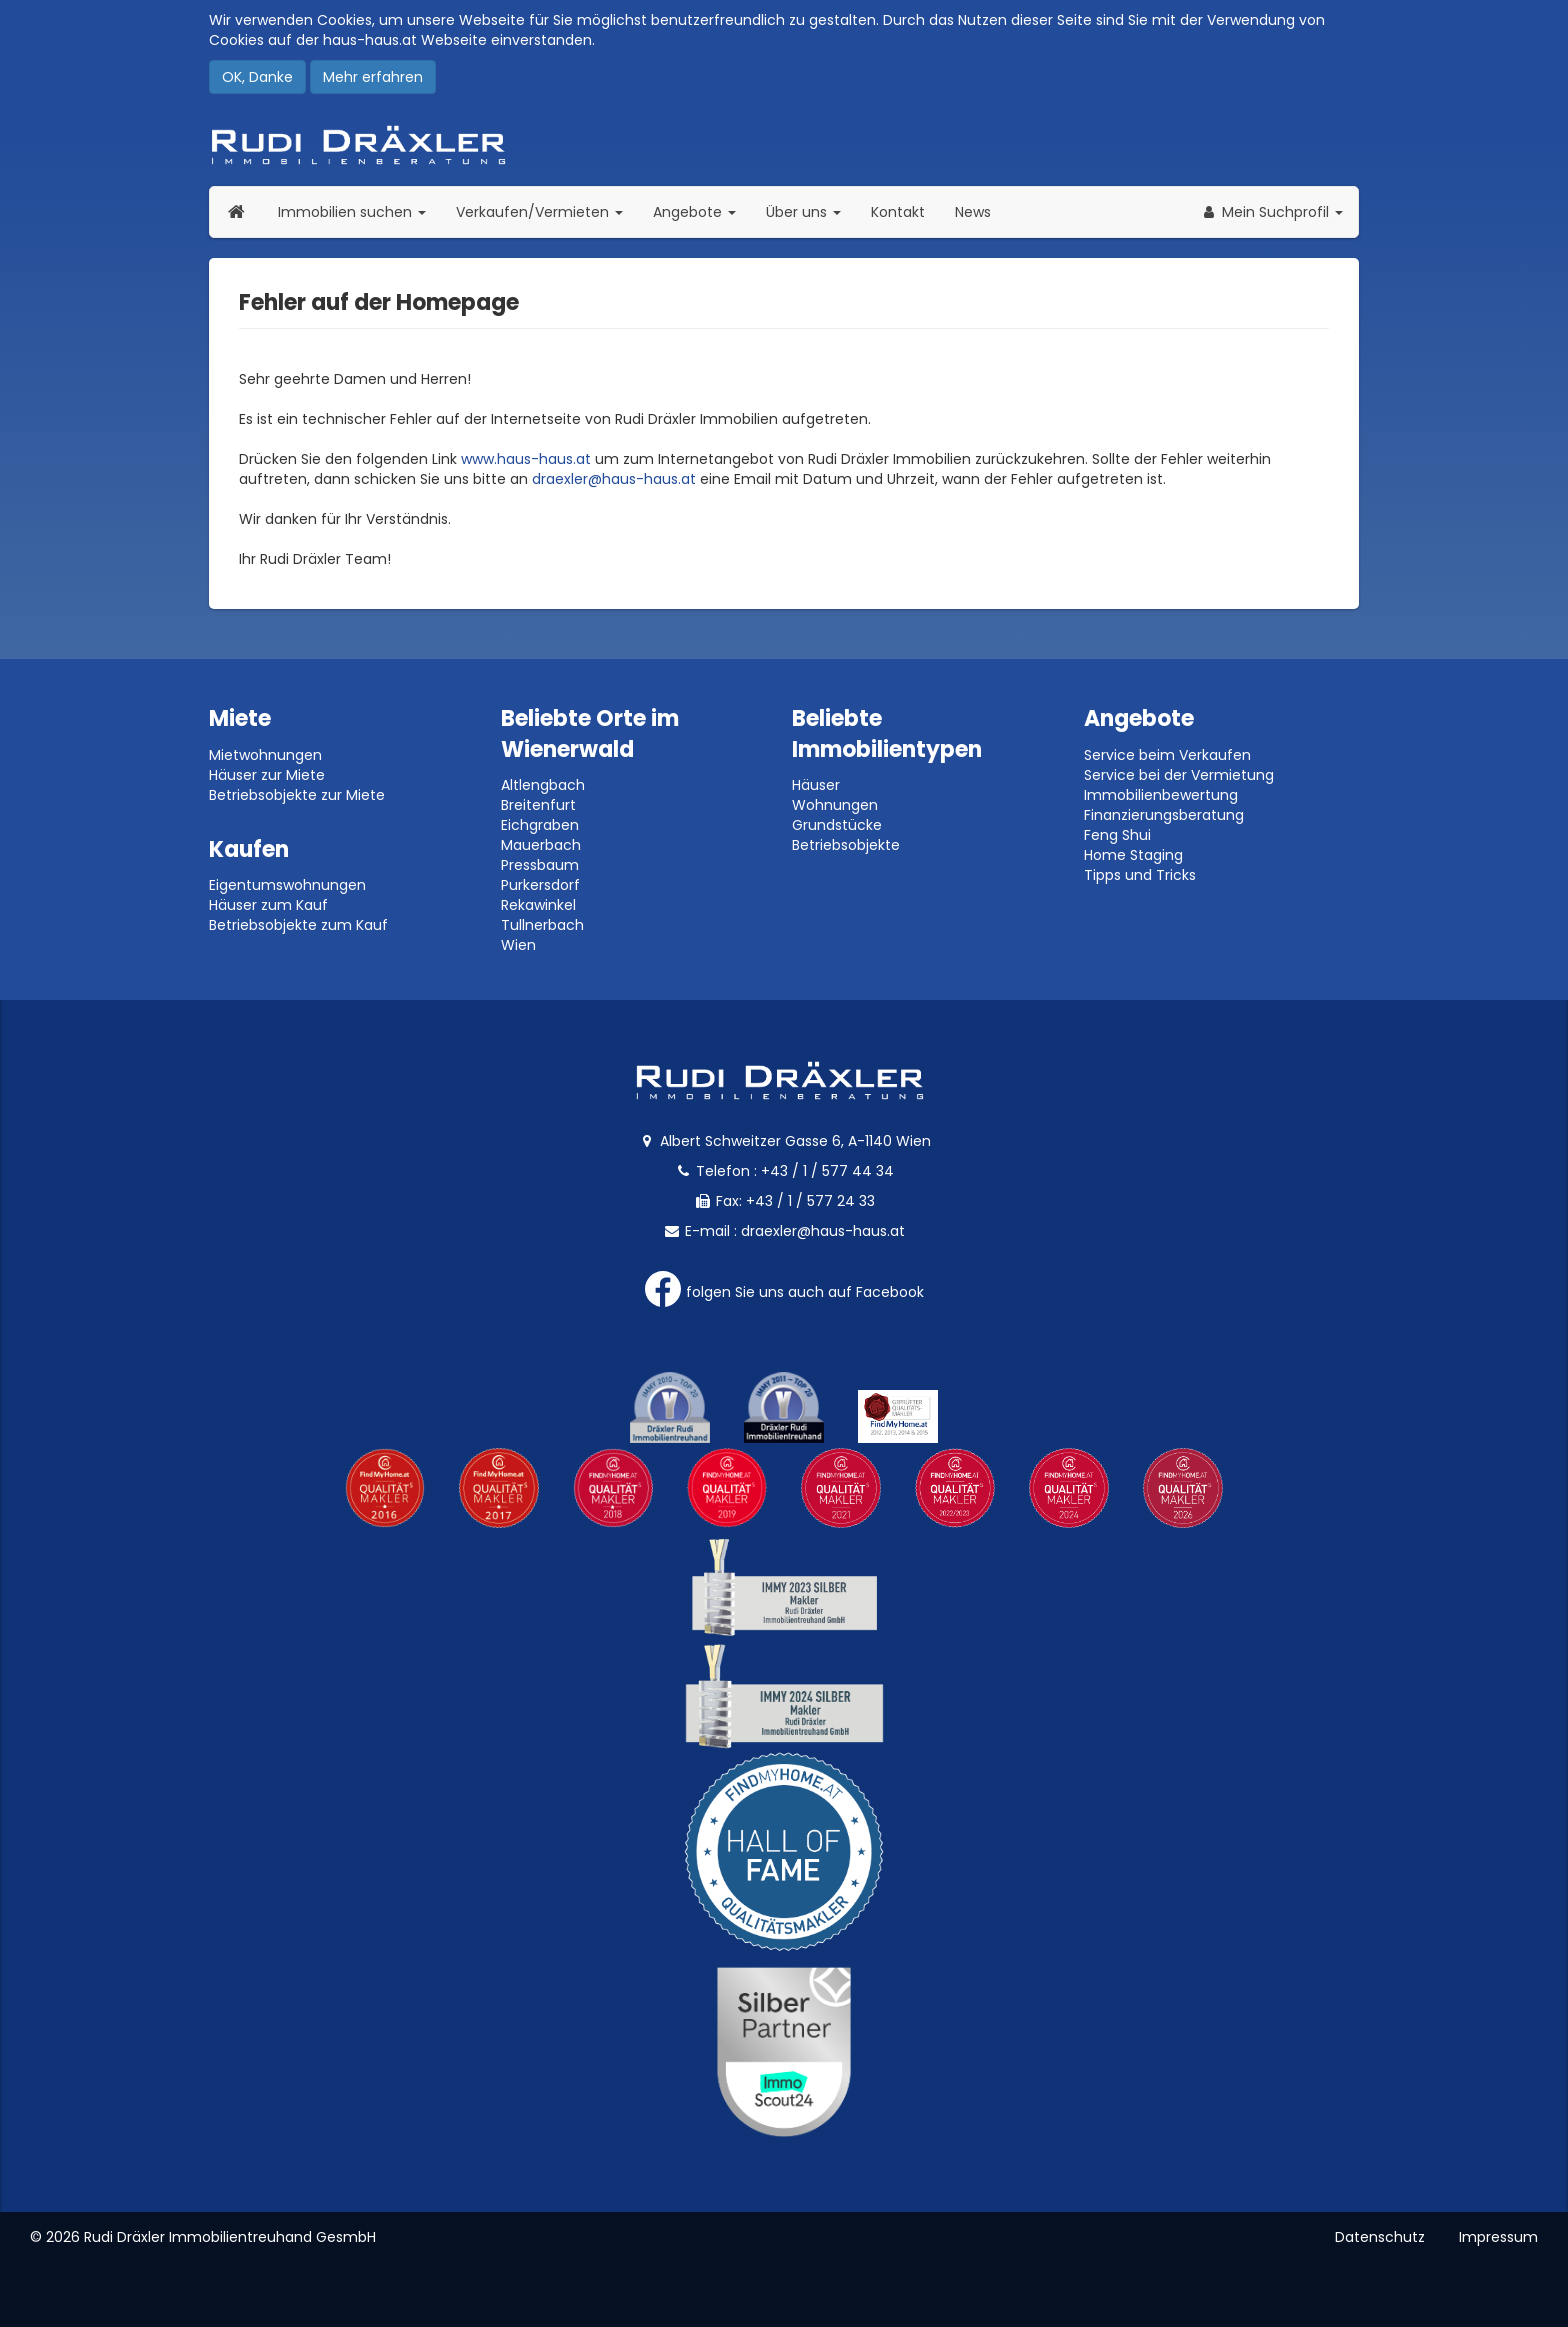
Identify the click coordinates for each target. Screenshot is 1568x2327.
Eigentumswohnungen (287, 885)
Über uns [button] (811, 211)
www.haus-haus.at (526, 459)
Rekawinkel (538, 905)
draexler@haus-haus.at (614, 479)
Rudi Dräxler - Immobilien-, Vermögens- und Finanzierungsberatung (784, 145)
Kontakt (898, 212)
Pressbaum (540, 865)
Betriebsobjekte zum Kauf (298, 925)
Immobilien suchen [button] (359, 211)
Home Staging (1133, 855)
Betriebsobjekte (846, 845)
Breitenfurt (538, 805)
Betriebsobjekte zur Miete (297, 795)
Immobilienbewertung (1161, 795)
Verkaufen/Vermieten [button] (547, 211)
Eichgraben (540, 825)
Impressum (1498, 2237)
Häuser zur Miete (267, 775)
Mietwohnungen (265, 755)
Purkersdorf (540, 885)
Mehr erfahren (373, 77)
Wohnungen (835, 805)
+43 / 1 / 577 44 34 (827, 1171)
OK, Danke (257, 77)
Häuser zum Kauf (268, 905)
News (973, 212)
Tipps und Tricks (1140, 875)
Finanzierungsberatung (1164, 815)
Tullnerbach (542, 925)
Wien (518, 945)
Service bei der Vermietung (1179, 775)
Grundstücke (837, 825)
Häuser (816, 785)
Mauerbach (541, 845)
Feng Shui (1117, 835)
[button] (1271, 212)
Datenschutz (1380, 2237)
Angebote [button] (694, 212)
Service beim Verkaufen (1167, 755)
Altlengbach (543, 785)
